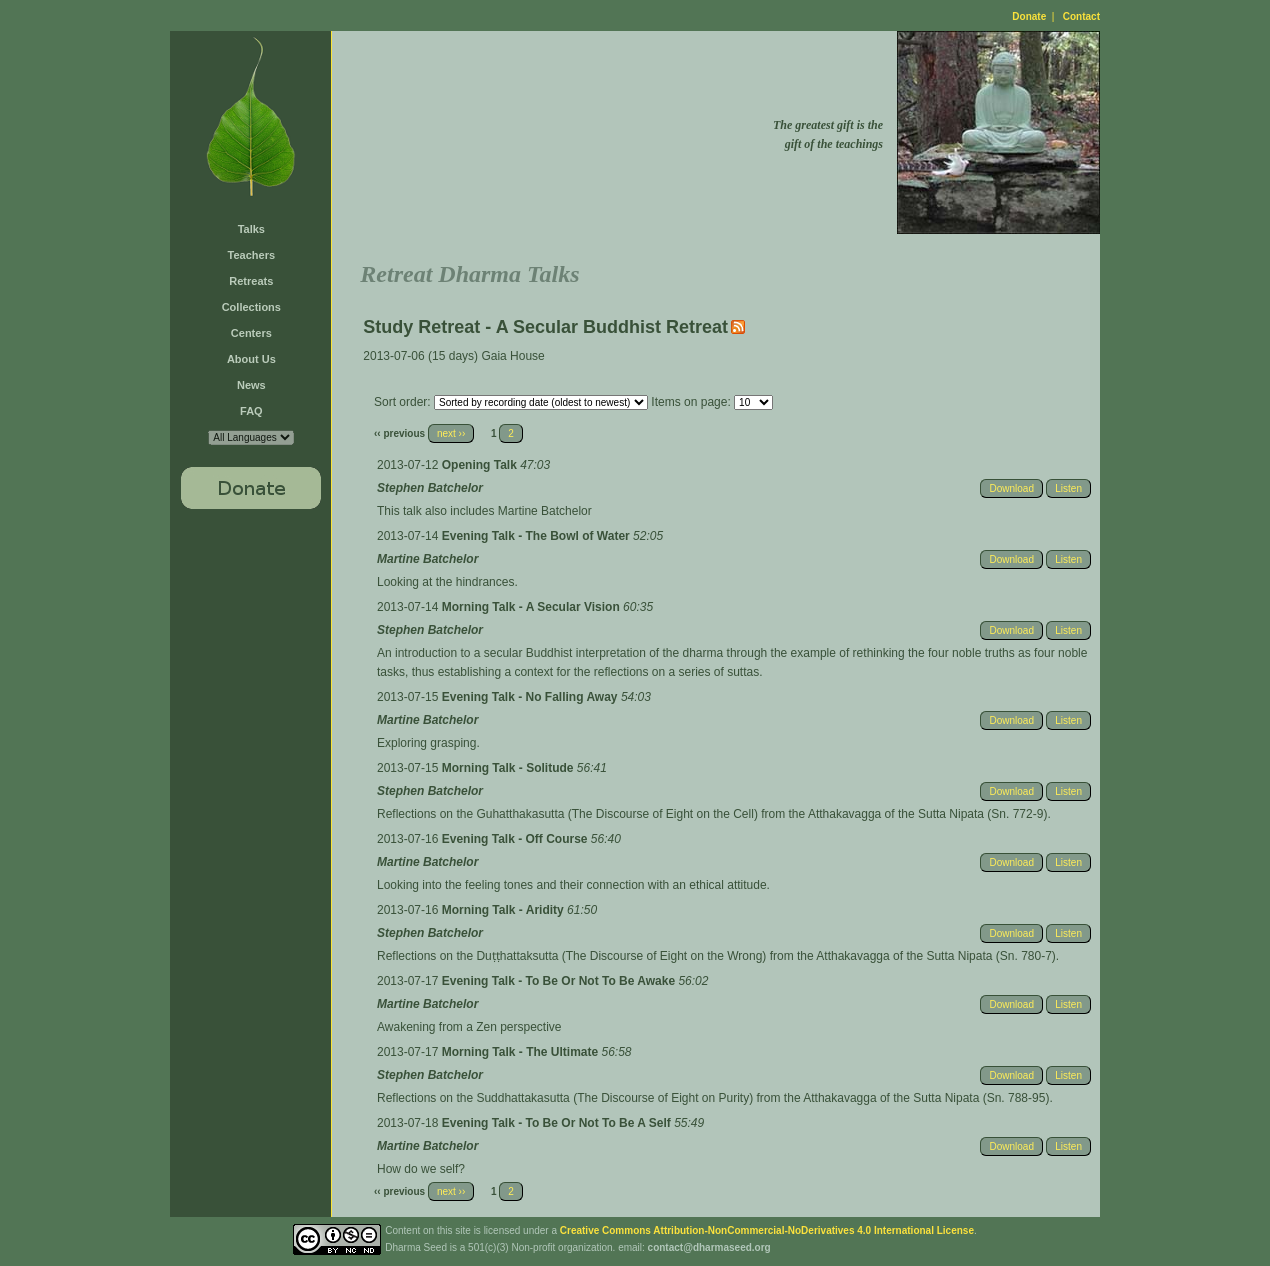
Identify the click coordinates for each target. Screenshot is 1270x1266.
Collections (251, 307)
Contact (1081, 16)
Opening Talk (481, 465)
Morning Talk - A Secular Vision (532, 607)
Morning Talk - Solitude (509, 768)
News (251, 385)
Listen (1068, 488)
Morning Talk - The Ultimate (522, 1052)
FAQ (251, 411)
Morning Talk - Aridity (504, 910)
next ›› (451, 433)
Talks (251, 229)
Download (1011, 488)
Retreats (251, 281)
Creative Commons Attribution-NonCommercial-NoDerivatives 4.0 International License (767, 1230)
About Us (251, 359)
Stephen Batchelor (430, 488)
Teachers (252, 255)
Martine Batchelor (427, 559)
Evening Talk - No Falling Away (531, 697)
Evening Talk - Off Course (516, 839)
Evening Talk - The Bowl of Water (537, 536)
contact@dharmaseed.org (709, 1247)
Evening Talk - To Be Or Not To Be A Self (558, 1123)
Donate (1029, 16)
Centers (251, 333)
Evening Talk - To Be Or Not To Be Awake (560, 981)
